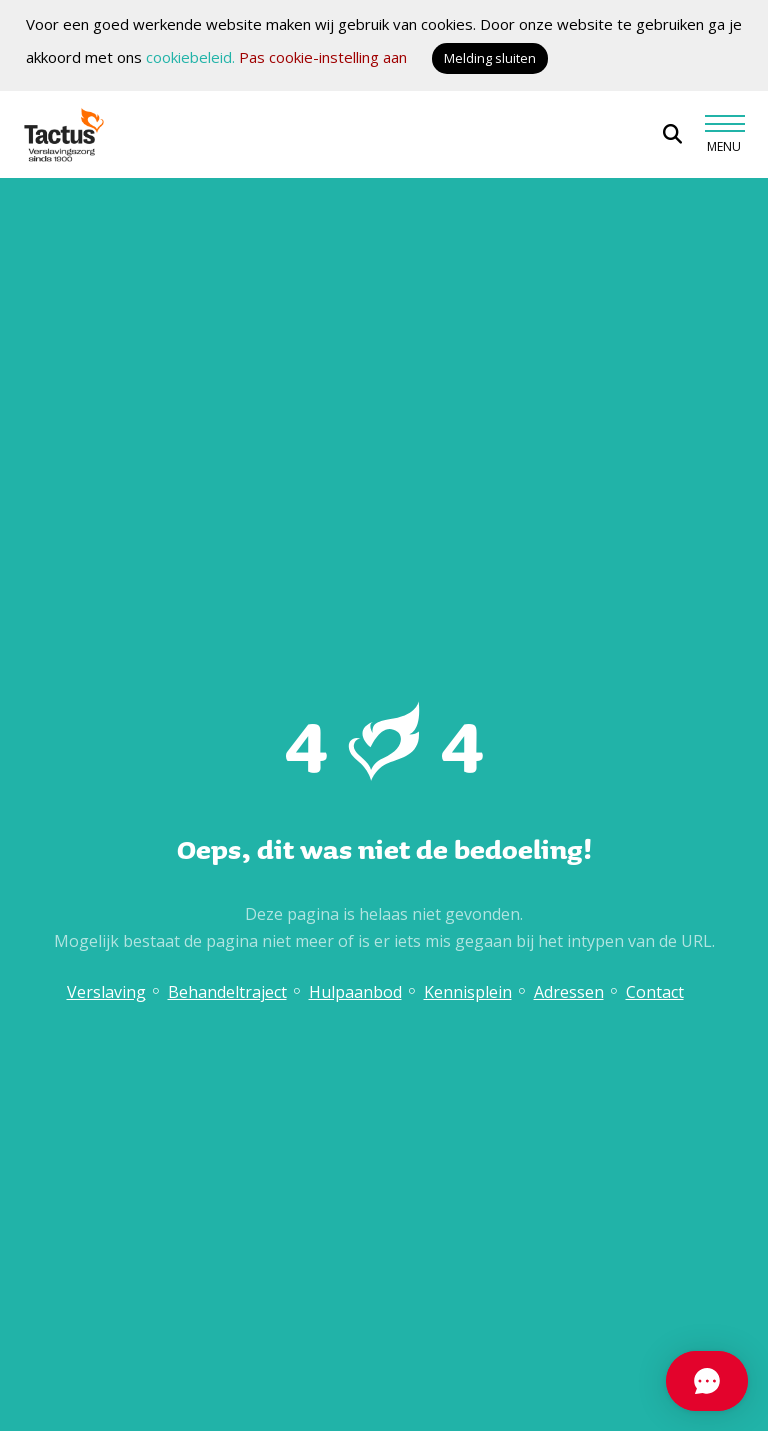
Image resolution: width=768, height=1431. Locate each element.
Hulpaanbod (355, 992)
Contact (655, 992)
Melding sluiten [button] (490, 58)
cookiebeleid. (190, 57)
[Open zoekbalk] (672, 134)
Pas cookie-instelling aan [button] (323, 57)
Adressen (569, 992)
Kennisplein (468, 992)
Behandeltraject (227, 992)
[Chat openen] (614, 1381)
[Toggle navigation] (724, 134)
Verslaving (106, 992)
